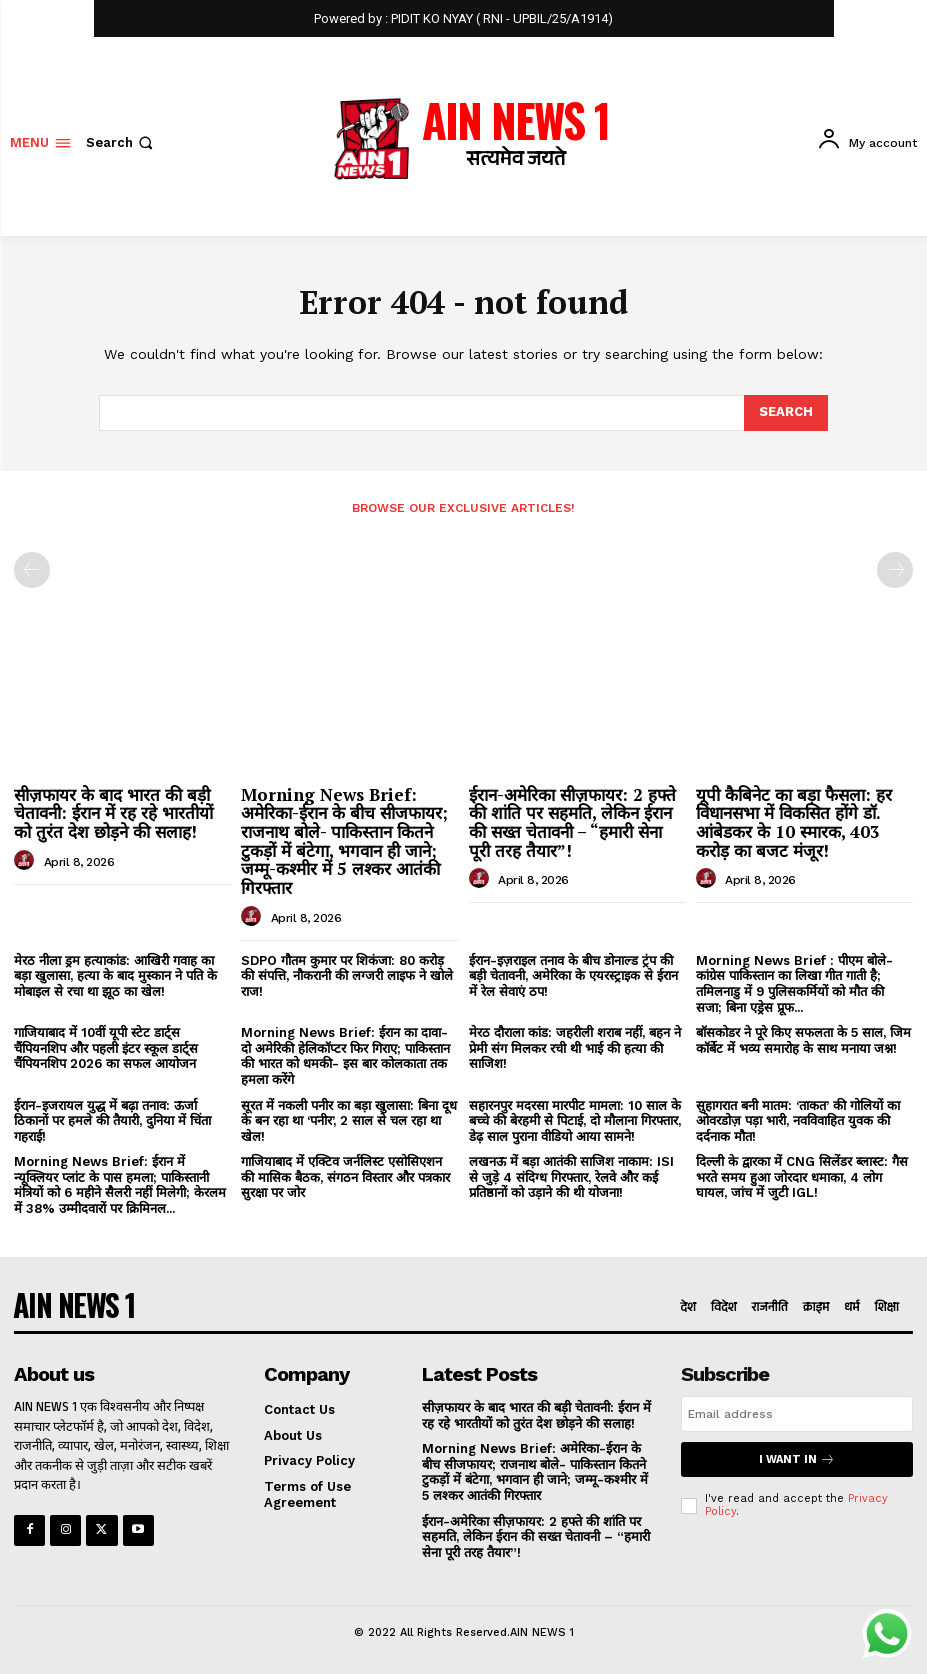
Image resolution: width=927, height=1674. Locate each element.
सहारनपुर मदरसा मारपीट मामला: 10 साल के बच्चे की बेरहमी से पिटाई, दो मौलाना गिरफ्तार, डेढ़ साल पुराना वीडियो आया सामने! (575, 1120)
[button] (121, 142)
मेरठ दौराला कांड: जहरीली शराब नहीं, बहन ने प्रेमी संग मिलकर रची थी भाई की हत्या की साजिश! (575, 1048)
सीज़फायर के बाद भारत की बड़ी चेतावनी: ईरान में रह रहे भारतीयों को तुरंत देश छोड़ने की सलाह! (113, 813)
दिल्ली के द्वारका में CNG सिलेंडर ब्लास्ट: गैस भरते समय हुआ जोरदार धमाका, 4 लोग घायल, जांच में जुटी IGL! (802, 1177)
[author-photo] (27, 861)
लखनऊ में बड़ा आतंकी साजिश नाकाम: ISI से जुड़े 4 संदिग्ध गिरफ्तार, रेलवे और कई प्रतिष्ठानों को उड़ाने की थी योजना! (571, 1177)
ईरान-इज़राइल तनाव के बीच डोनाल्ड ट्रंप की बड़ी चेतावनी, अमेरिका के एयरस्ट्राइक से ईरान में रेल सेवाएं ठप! (573, 976)
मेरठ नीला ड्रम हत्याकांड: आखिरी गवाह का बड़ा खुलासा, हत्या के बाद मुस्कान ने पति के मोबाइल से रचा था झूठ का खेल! (115, 976)
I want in (797, 1459)
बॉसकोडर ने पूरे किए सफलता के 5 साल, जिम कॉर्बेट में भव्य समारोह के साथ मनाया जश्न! (803, 1040)
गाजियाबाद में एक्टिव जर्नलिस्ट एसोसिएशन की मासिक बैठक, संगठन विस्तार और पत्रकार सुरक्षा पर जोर (345, 1177)
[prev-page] (32, 570)
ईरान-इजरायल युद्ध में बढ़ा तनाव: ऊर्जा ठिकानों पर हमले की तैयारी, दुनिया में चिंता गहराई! (112, 1120)
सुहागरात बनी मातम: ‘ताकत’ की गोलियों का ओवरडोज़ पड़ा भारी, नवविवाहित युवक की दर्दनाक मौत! (798, 1120)
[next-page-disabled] (895, 570)
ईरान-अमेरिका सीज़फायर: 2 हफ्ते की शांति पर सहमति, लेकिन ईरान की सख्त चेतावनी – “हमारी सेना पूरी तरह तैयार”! (572, 822)
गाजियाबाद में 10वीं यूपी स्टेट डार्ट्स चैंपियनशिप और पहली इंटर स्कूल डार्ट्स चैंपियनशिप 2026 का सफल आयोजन (106, 1048)
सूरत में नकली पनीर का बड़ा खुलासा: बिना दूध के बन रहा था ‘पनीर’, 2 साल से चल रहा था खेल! (349, 1120)
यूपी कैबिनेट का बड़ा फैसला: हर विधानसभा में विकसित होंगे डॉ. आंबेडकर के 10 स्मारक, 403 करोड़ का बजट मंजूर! (794, 822)
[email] (797, 1414)
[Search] (786, 413)
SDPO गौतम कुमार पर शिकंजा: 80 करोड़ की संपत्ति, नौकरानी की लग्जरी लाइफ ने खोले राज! (347, 976)
